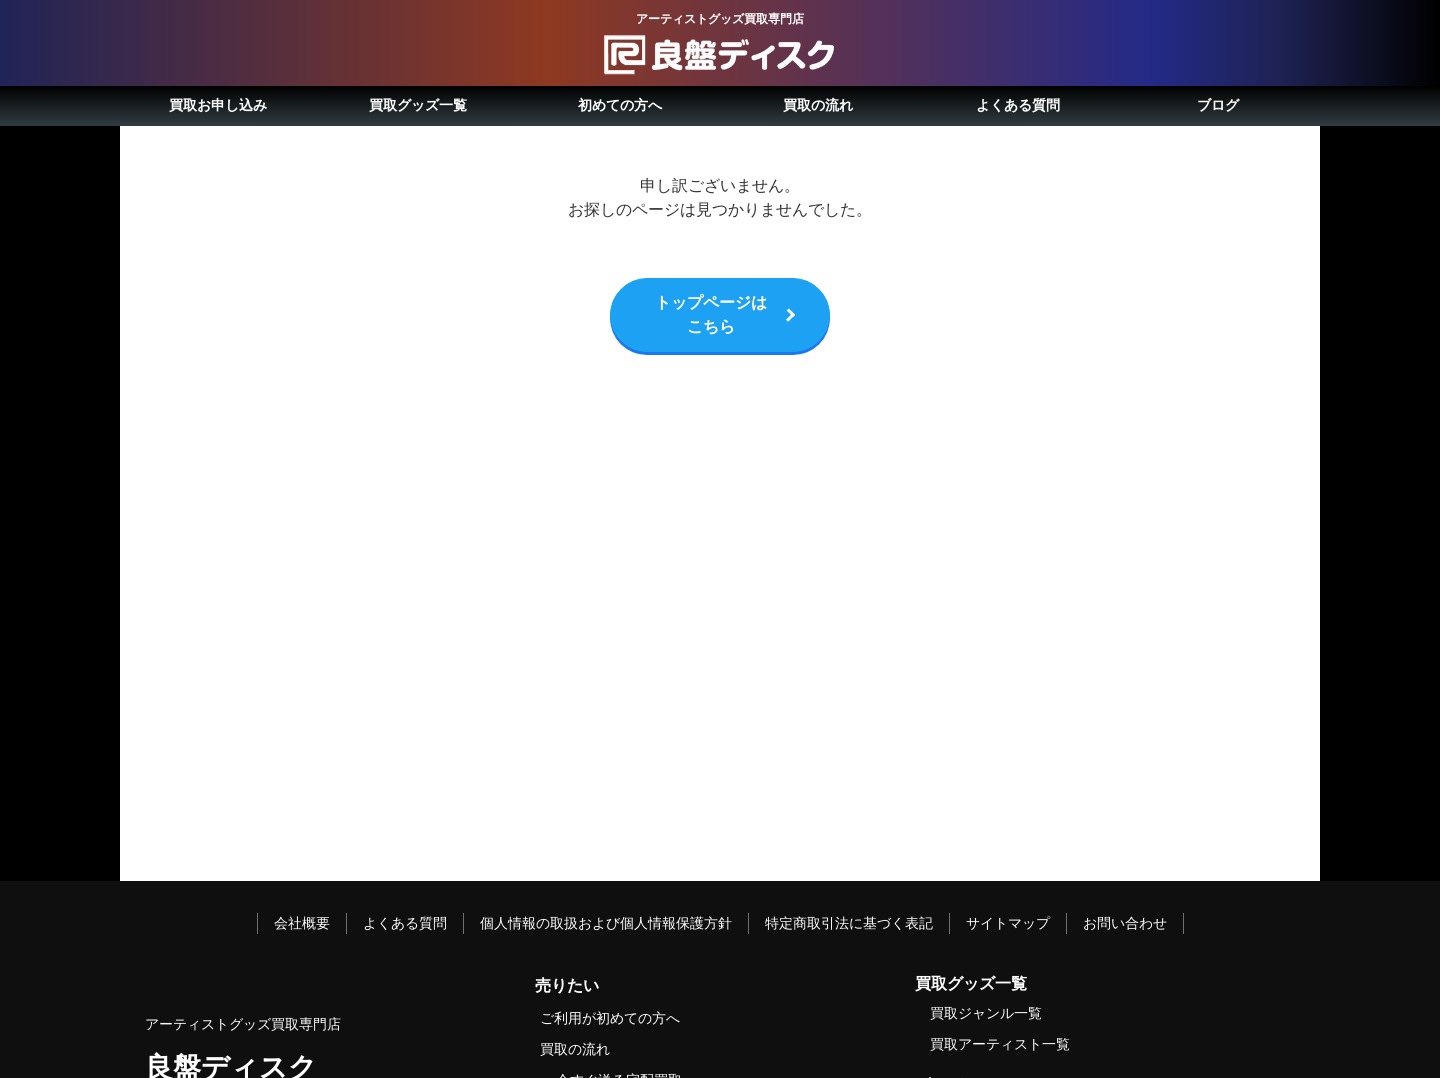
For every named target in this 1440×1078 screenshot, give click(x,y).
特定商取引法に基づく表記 (849, 923)
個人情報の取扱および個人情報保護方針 (606, 923)
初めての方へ (620, 105)
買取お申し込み (218, 105)
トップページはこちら (711, 314)
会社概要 (302, 923)
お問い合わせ (1125, 923)
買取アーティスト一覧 (1000, 1044)
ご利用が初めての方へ (610, 1018)
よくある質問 (1018, 105)
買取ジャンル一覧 (986, 1013)
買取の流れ (818, 105)
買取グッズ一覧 (418, 105)
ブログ (1218, 105)
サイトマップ (1008, 923)
